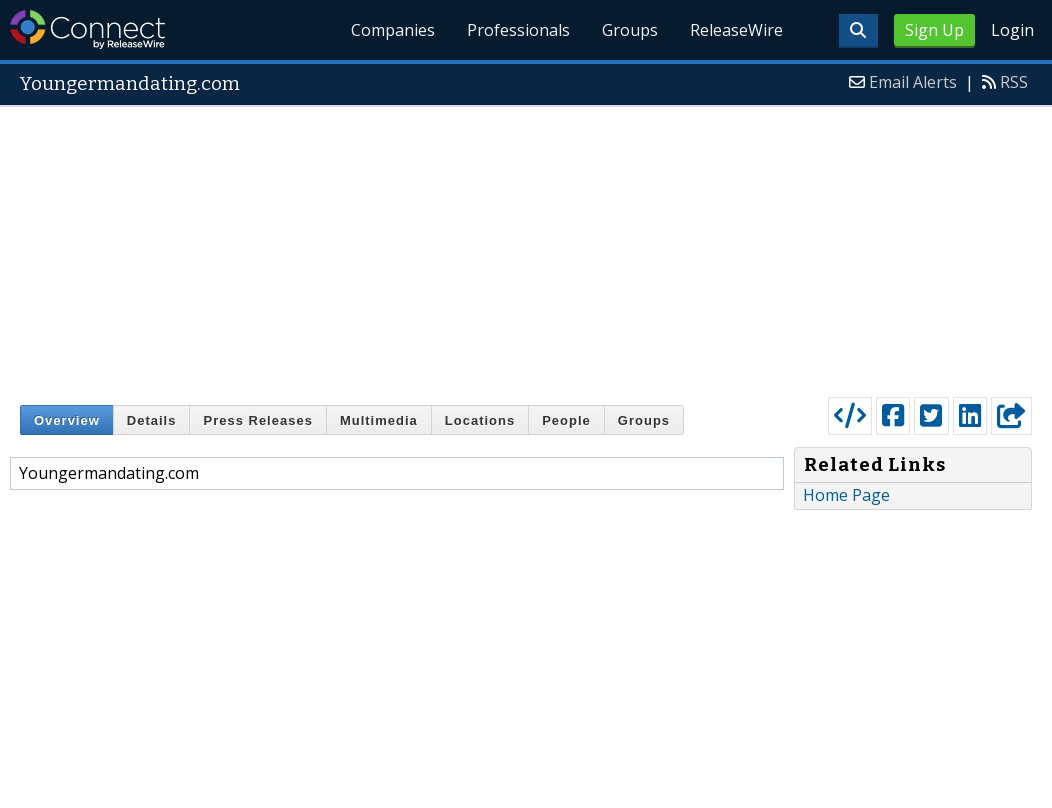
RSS (1014, 82)
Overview (67, 420)
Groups (630, 30)
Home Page (846, 495)
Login (1012, 30)
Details (152, 420)
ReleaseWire (736, 30)
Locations (480, 420)
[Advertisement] (526, 247)
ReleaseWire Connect (87, 29)
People (566, 420)
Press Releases (257, 420)
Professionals (518, 30)
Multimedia (379, 420)
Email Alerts (913, 82)
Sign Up (934, 30)
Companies (394, 30)
